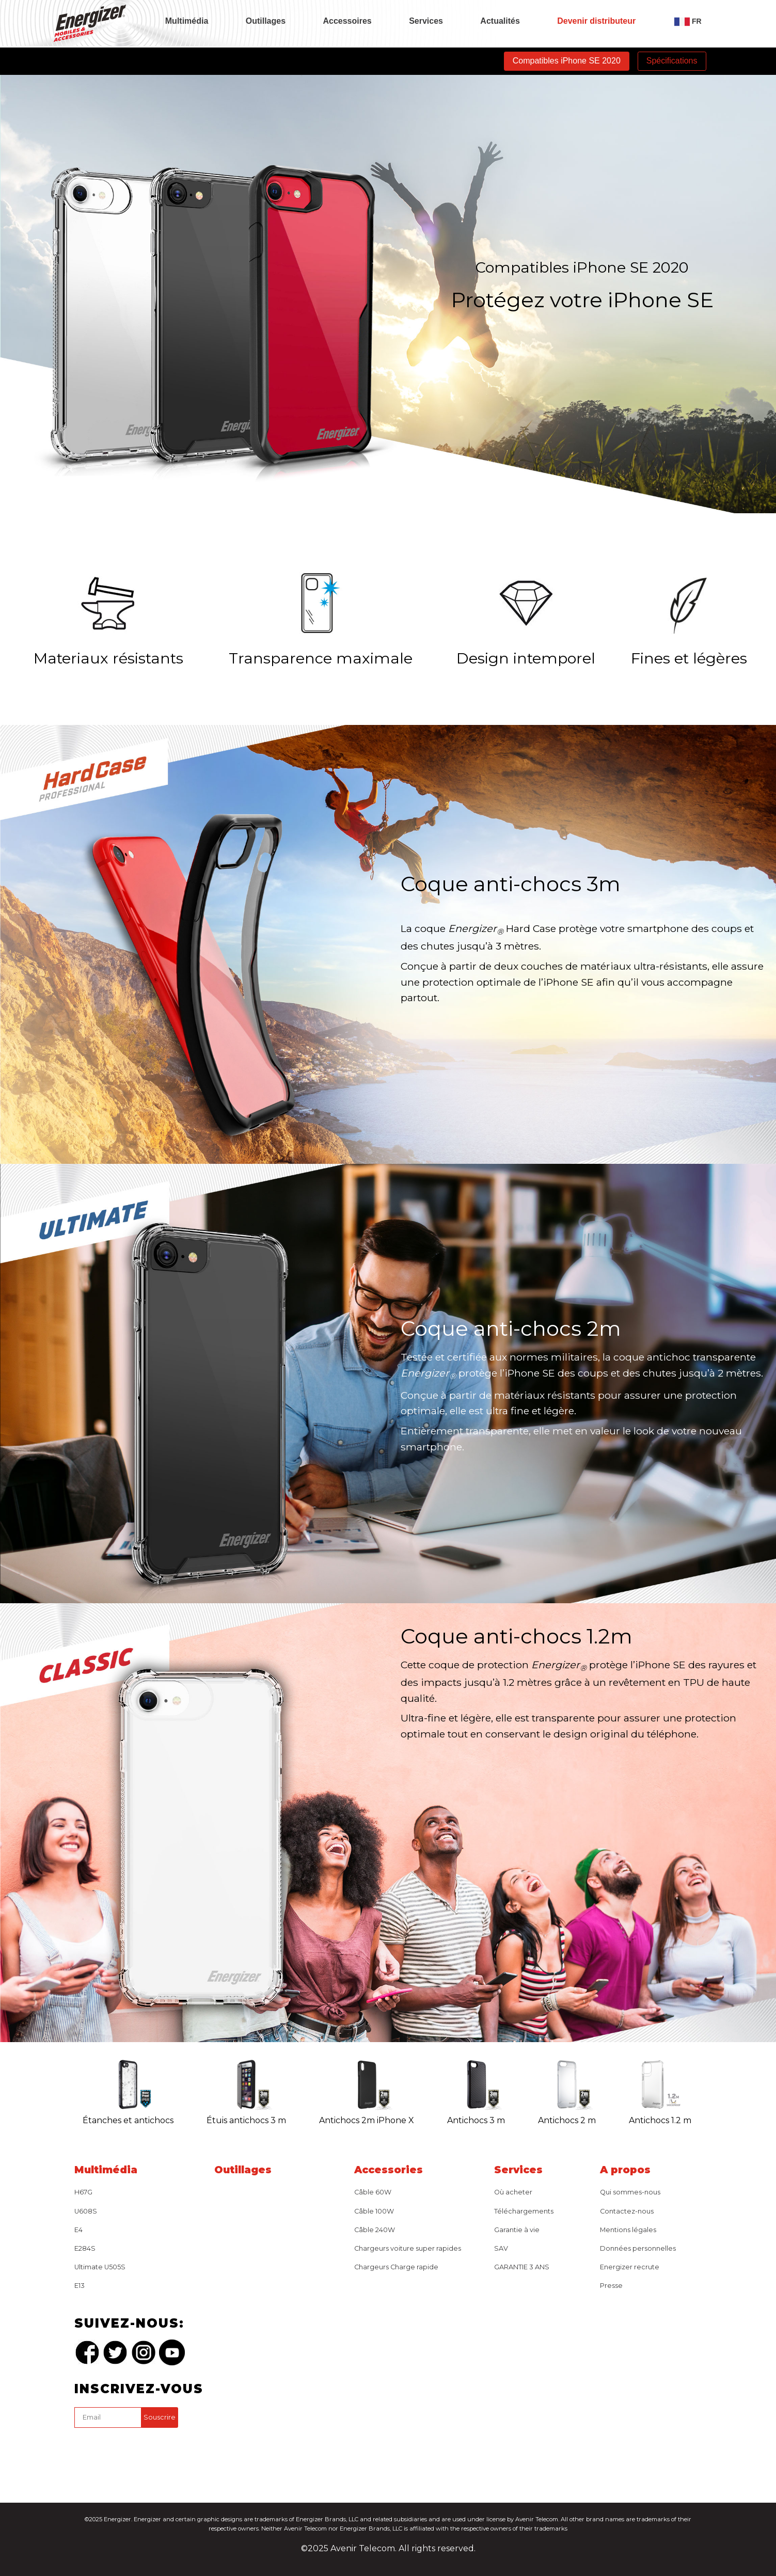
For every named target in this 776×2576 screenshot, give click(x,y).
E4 (78, 2230)
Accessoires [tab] (347, 21)
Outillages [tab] (266, 21)
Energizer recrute (629, 2267)
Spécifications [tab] (672, 60)
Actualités (499, 21)
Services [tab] (426, 21)
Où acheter (513, 2192)
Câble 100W (374, 2211)
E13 (79, 2285)
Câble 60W (372, 2192)
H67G (83, 2192)
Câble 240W (374, 2230)
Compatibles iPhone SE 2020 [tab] (567, 60)
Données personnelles (638, 2248)
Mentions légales (628, 2230)
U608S (85, 2211)
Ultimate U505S (99, 2267)
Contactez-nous (627, 2211)
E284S (85, 2248)
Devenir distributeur (596, 21)
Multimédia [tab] (187, 21)
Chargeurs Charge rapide (396, 2267)
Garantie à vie (517, 2230)
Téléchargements (523, 2211)
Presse (611, 2285)
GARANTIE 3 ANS (521, 2267)
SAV (501, 2248)
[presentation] (152, 2452)
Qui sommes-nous (630, 2192)
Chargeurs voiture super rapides (407, 2248)
